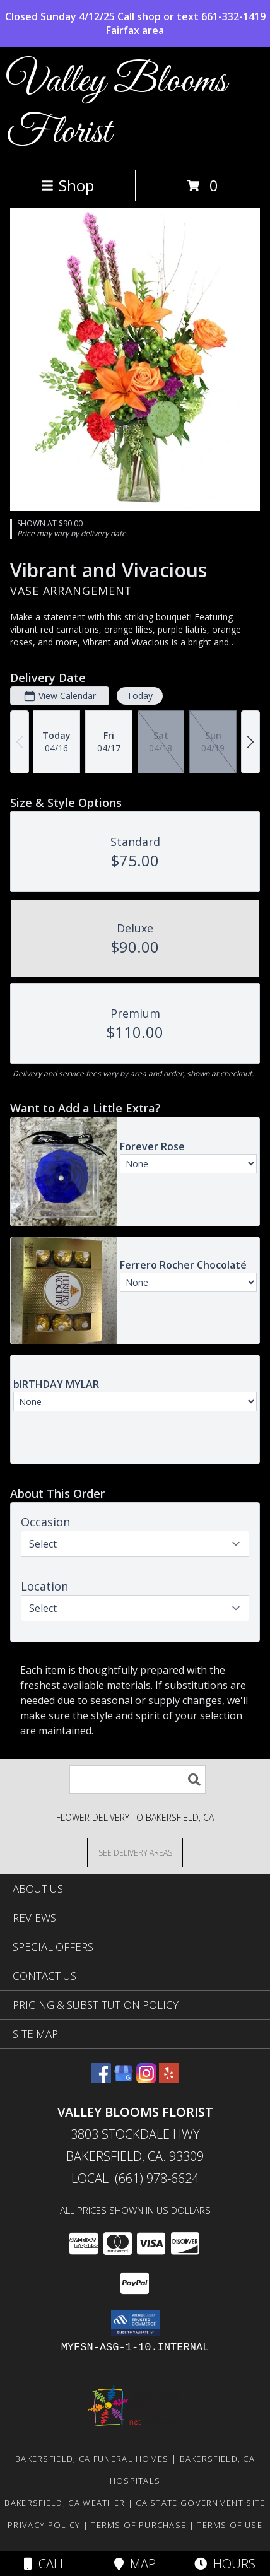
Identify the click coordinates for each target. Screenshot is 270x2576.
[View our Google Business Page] (124, 2079)
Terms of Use (229, 2525)
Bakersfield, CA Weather (64, 2502)
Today (140, 696)
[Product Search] (137, 1779)
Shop (67, 185)
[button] (135, 2323)
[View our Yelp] (169, 2079)
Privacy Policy (44, 2525)
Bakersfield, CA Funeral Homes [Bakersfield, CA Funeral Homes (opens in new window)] (92, 2458)
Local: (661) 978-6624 (135, 2178)
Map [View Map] (135, 2563)
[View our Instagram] (146, 2079)
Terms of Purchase (138, 2525)
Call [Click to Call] (45, 2563)
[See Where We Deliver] (135, 1852)
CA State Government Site (200, 2502)
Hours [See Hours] (224, 2563)
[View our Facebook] (101, 2079)
